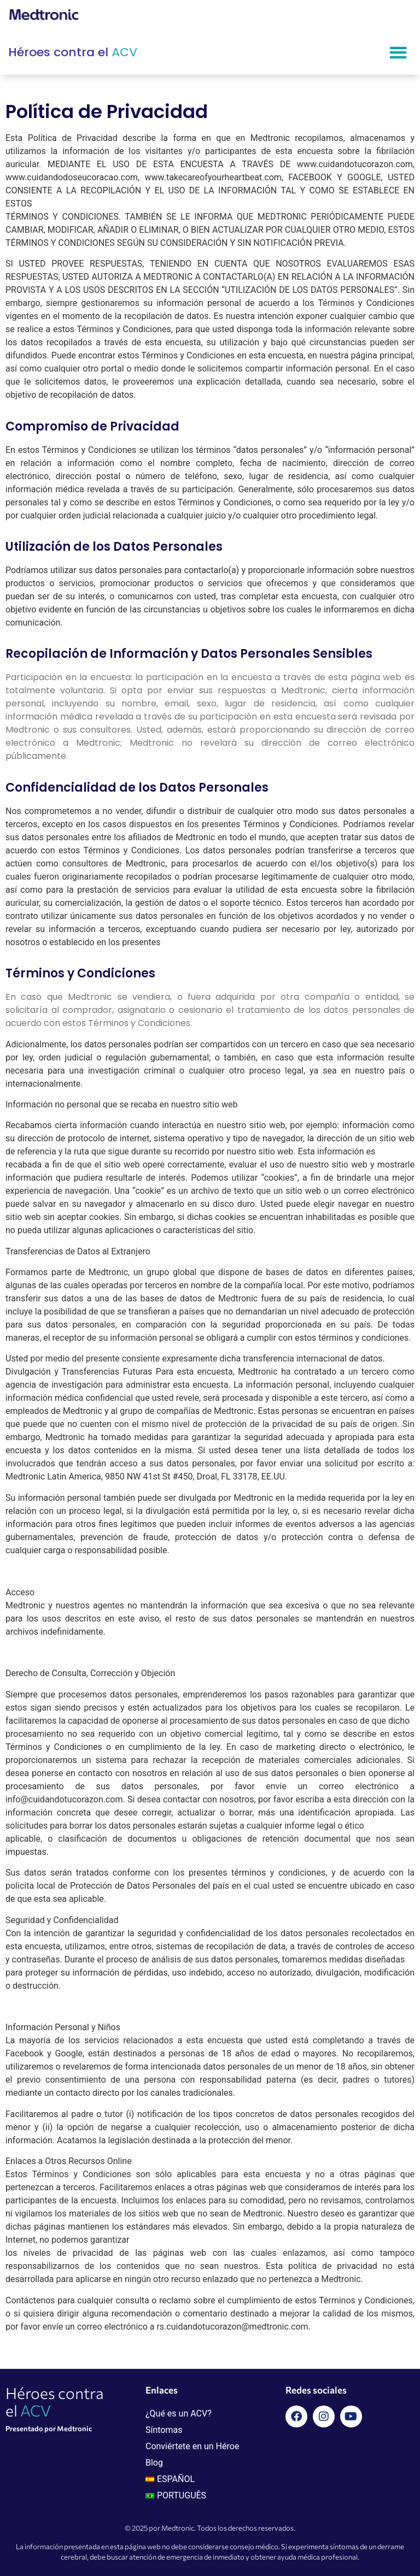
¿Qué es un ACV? (178, 2413)
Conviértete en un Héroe (192, 2446)
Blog (154, 2462)
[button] (398, 53)
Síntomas (164, 2430)
